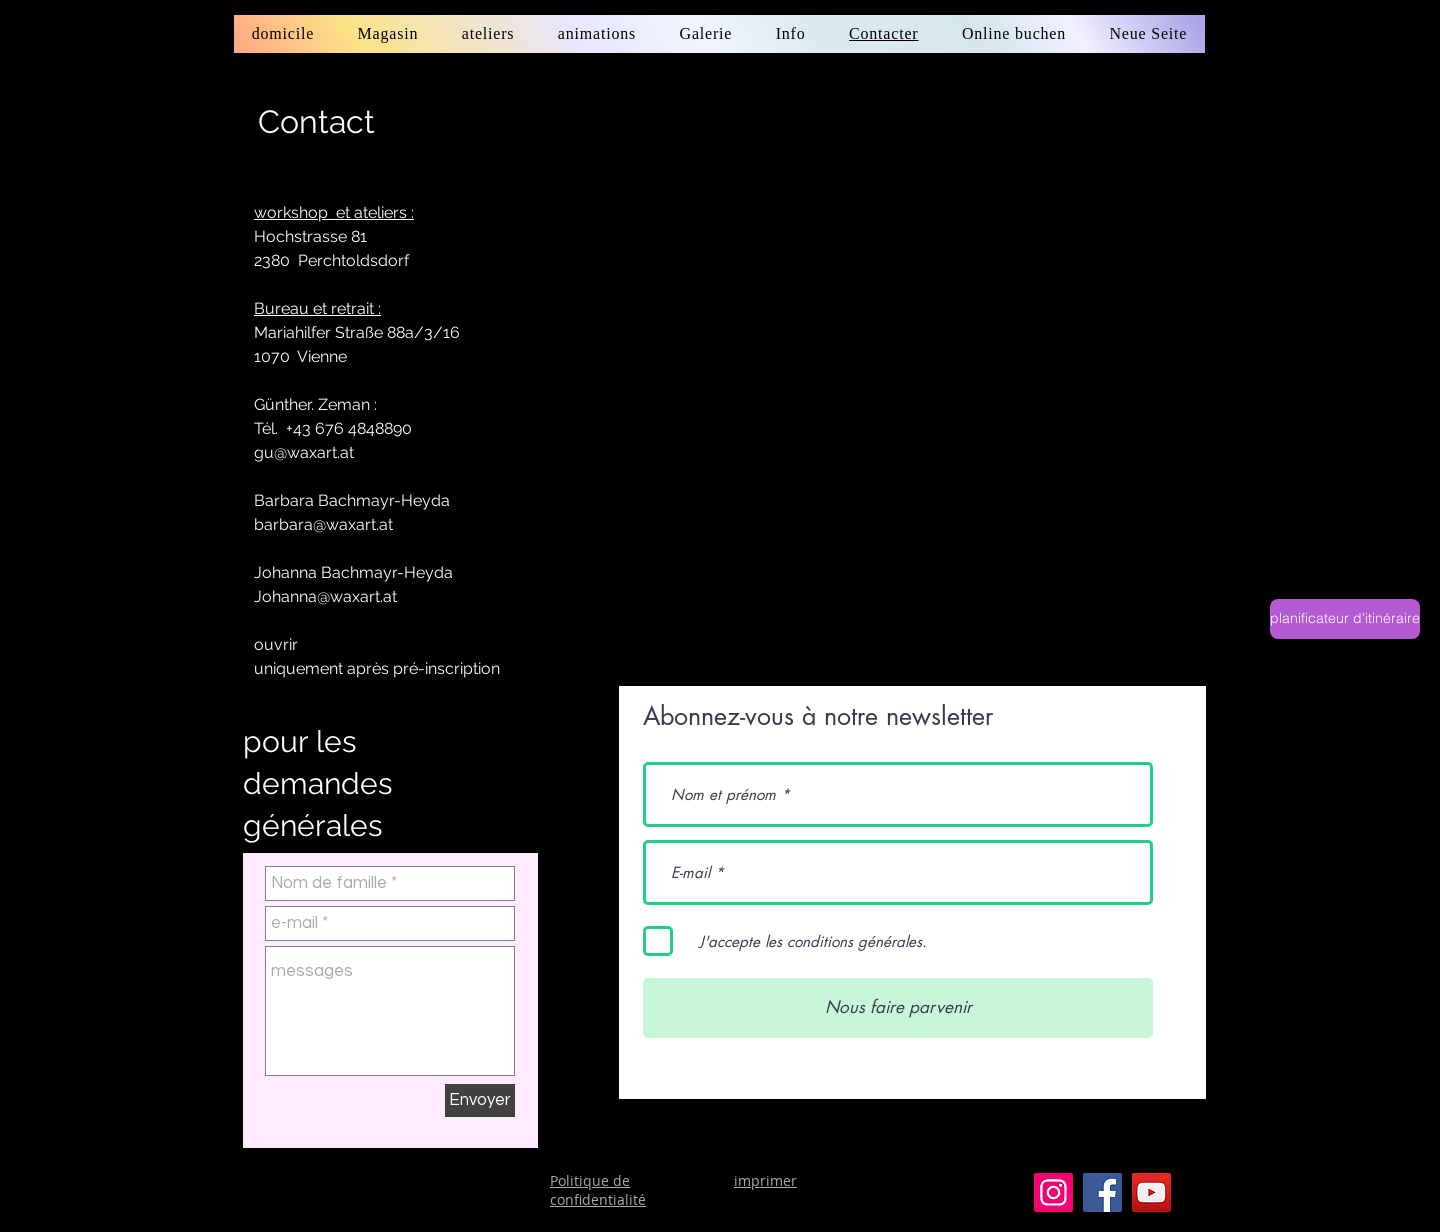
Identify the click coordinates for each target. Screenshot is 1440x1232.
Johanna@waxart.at (325, 596)
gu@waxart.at (304, 452)
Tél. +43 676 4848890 (333, 428)
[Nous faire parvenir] (898, 1008)
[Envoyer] (480, 1100)
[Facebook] (1102, 1192)
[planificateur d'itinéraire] (1345, 619)
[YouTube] (1151, 1192)
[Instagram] (1053, 1192)
